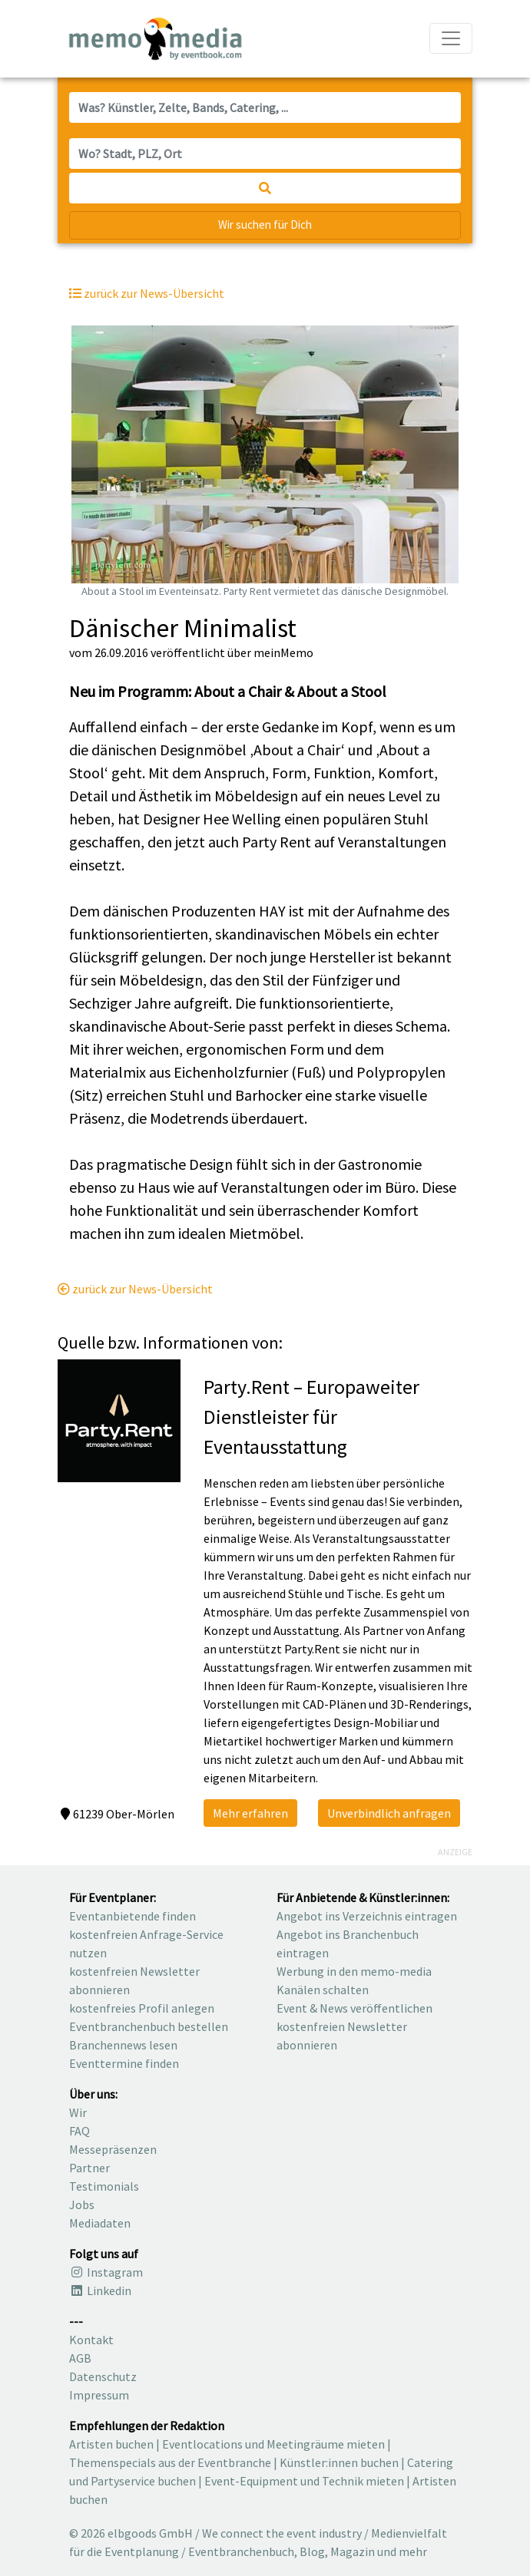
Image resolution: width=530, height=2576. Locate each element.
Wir (78, 2112)
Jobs (81, 2204)
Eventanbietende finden (132, 1916)
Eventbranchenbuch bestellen (148, 2026)
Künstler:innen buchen (339, 2462)
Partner (89, 2167)
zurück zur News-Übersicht (135, 1288)
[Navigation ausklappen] (450, 38)
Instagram (106, 2272)
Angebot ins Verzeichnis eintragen (367, 1916)
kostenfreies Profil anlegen (141, 2008)
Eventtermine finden (124, 2063)
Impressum (99, 2395)
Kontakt (91, 2339)
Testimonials (104, 2186)
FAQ (79, 2130)
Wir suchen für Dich (265, 224)
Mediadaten (100, 2223)
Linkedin (100, 2290)
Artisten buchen (111, 2444)
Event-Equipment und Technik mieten (304, 2480)
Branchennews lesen (123, 2045)
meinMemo (283, 652)
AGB (80, 2358)
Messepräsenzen (113, 2149)
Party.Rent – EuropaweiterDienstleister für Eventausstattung (311, 1416)
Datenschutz (103, 2376)
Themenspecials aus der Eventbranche (170, 2462)
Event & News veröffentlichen (354, 2008)
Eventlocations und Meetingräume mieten (273, 2444)
